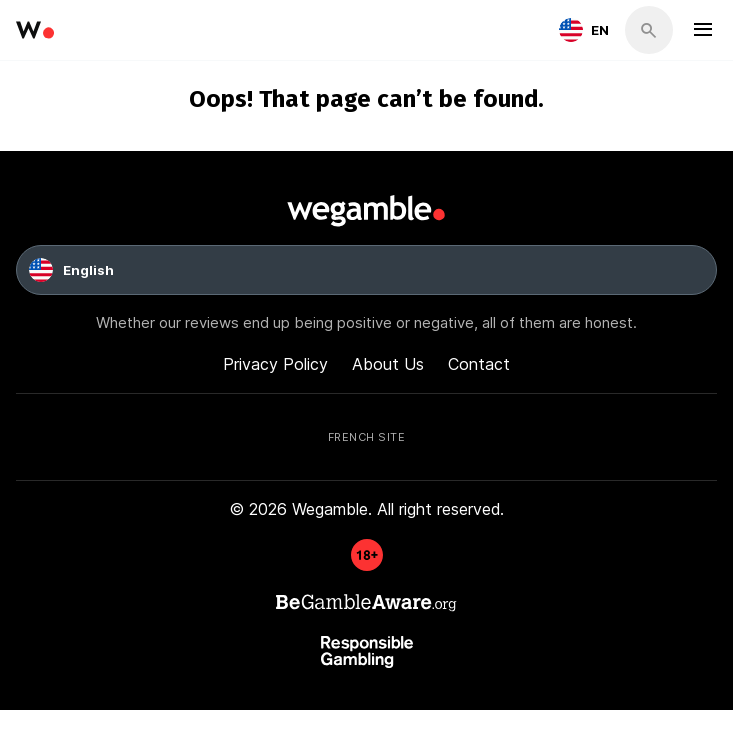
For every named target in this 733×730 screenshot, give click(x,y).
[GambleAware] (367, 565)
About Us (388, 363)
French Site (367, 436)
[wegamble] (35, 30)
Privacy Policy (275, 363)
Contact (479, 363)
